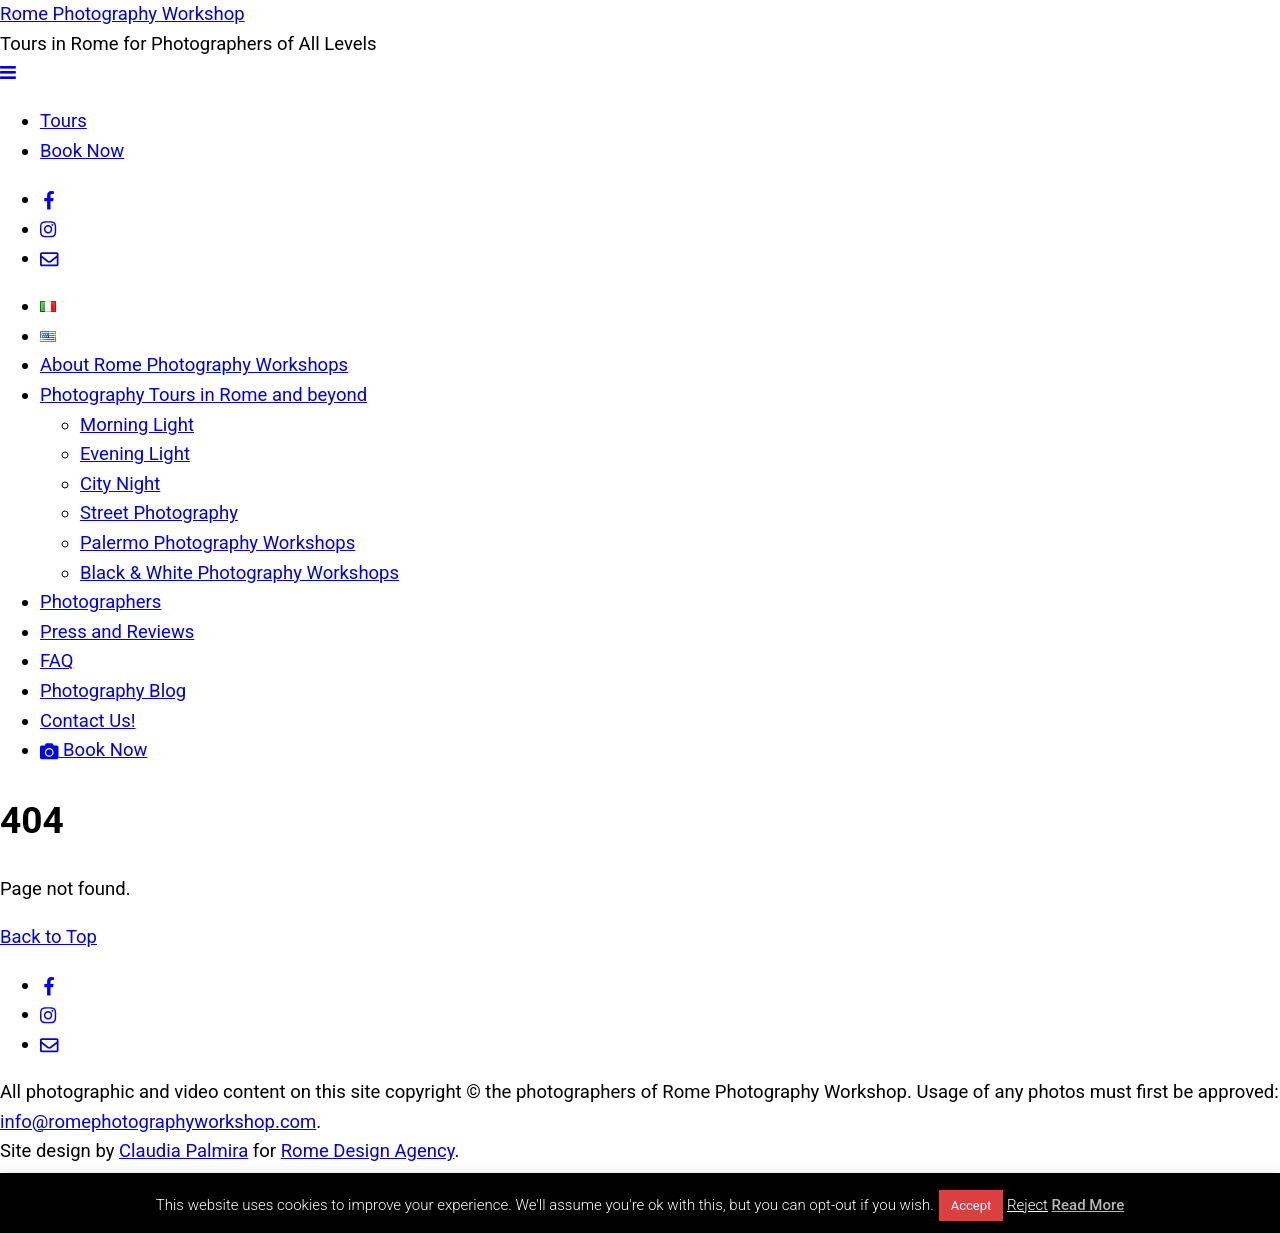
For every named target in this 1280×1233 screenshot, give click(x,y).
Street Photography (159, 513)
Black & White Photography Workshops (239, 573)
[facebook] (49, 199)
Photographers (100, 602)
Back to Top (48, 937)
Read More (1088, 1205)
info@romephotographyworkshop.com (158, 1122)
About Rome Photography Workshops (194, 365)
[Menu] (8, 73)
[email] (49, 258)
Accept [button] (971, 1205)
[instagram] (49, 229)
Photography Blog (113, 691)
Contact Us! (88, 721)
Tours (63, 121)
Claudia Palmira (183, 1151)
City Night (120, 484)
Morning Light (137, 425)
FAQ (56, 661)
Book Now (82, 151)
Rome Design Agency (368, 1151)
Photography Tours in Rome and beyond (203, 395)
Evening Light (135, 454)
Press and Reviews (117, 632)
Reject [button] (1027, 1205)
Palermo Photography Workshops (217, 543)
